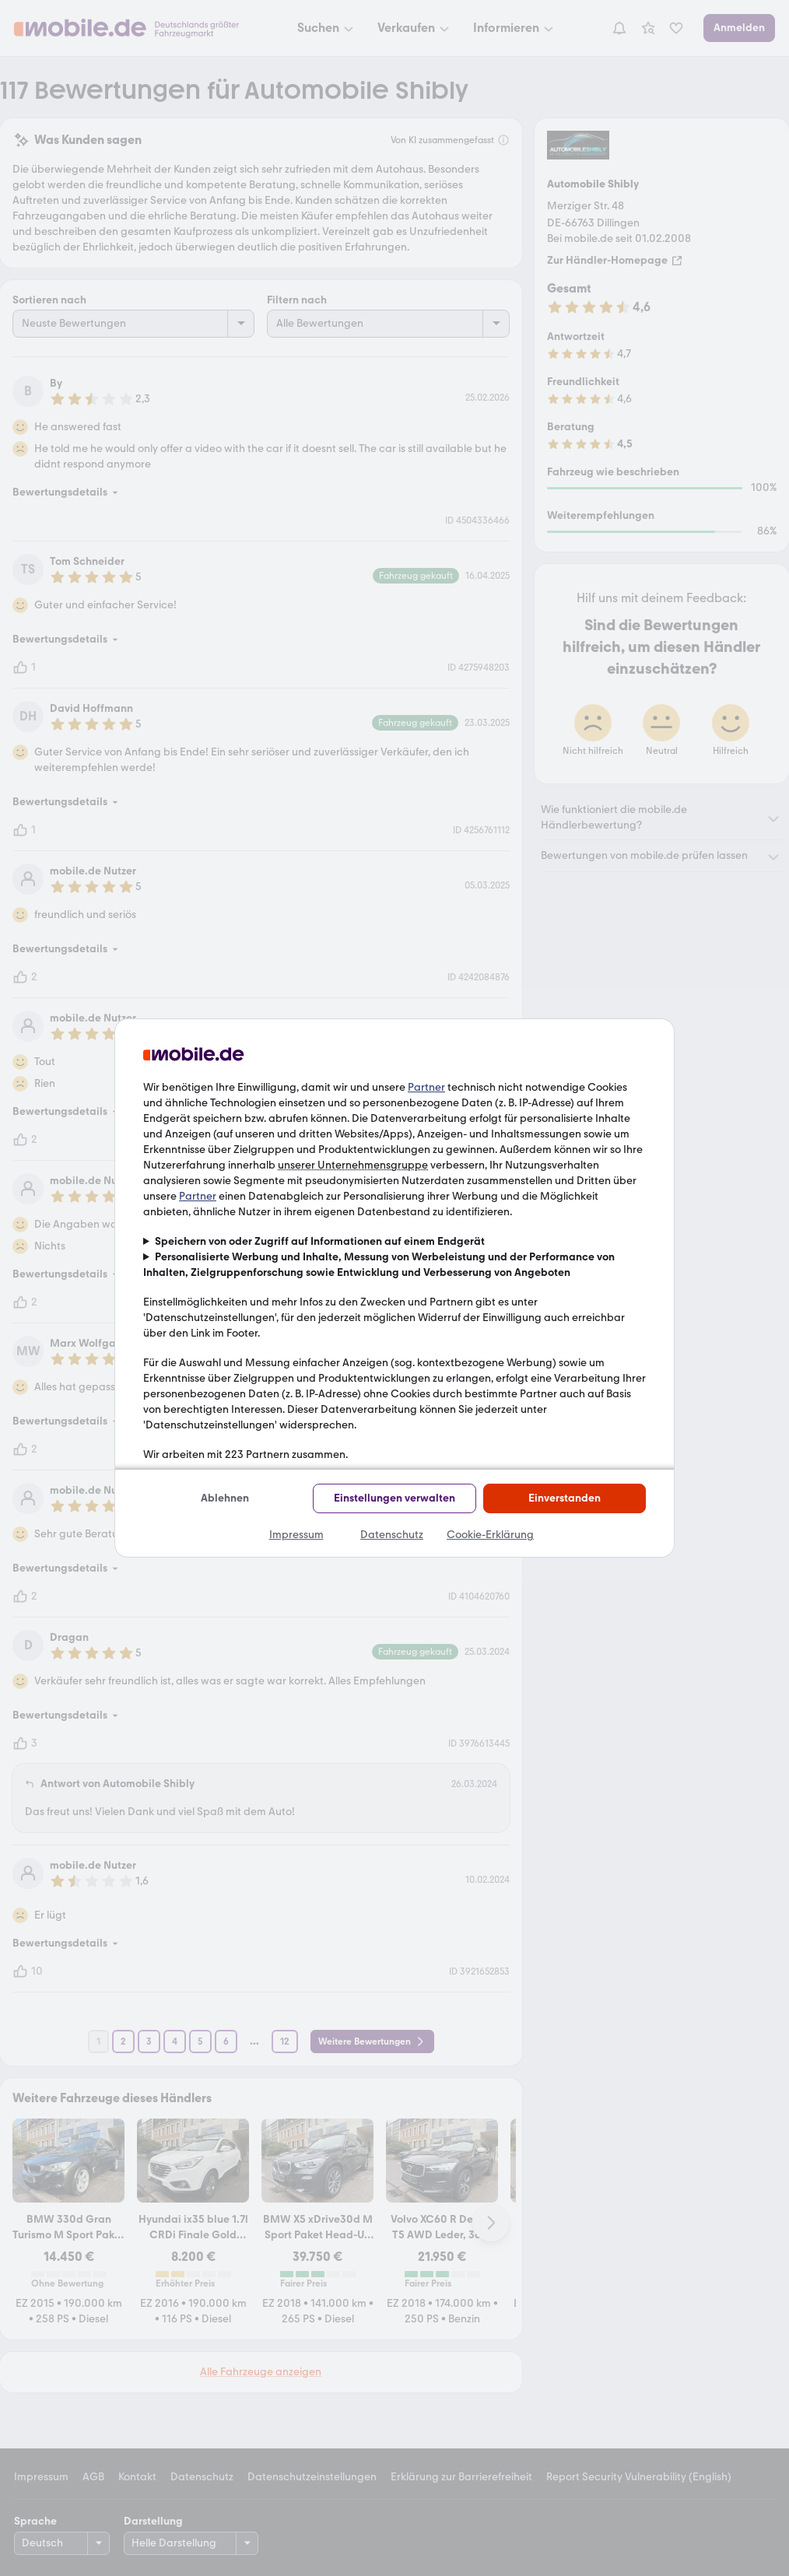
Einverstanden (564, 1498)
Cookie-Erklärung (490, 1534)
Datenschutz (391, 1534)
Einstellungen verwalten (394, 1498)
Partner (426, 1087)
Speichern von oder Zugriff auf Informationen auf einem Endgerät (320, 1241)
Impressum (296, 1534)
